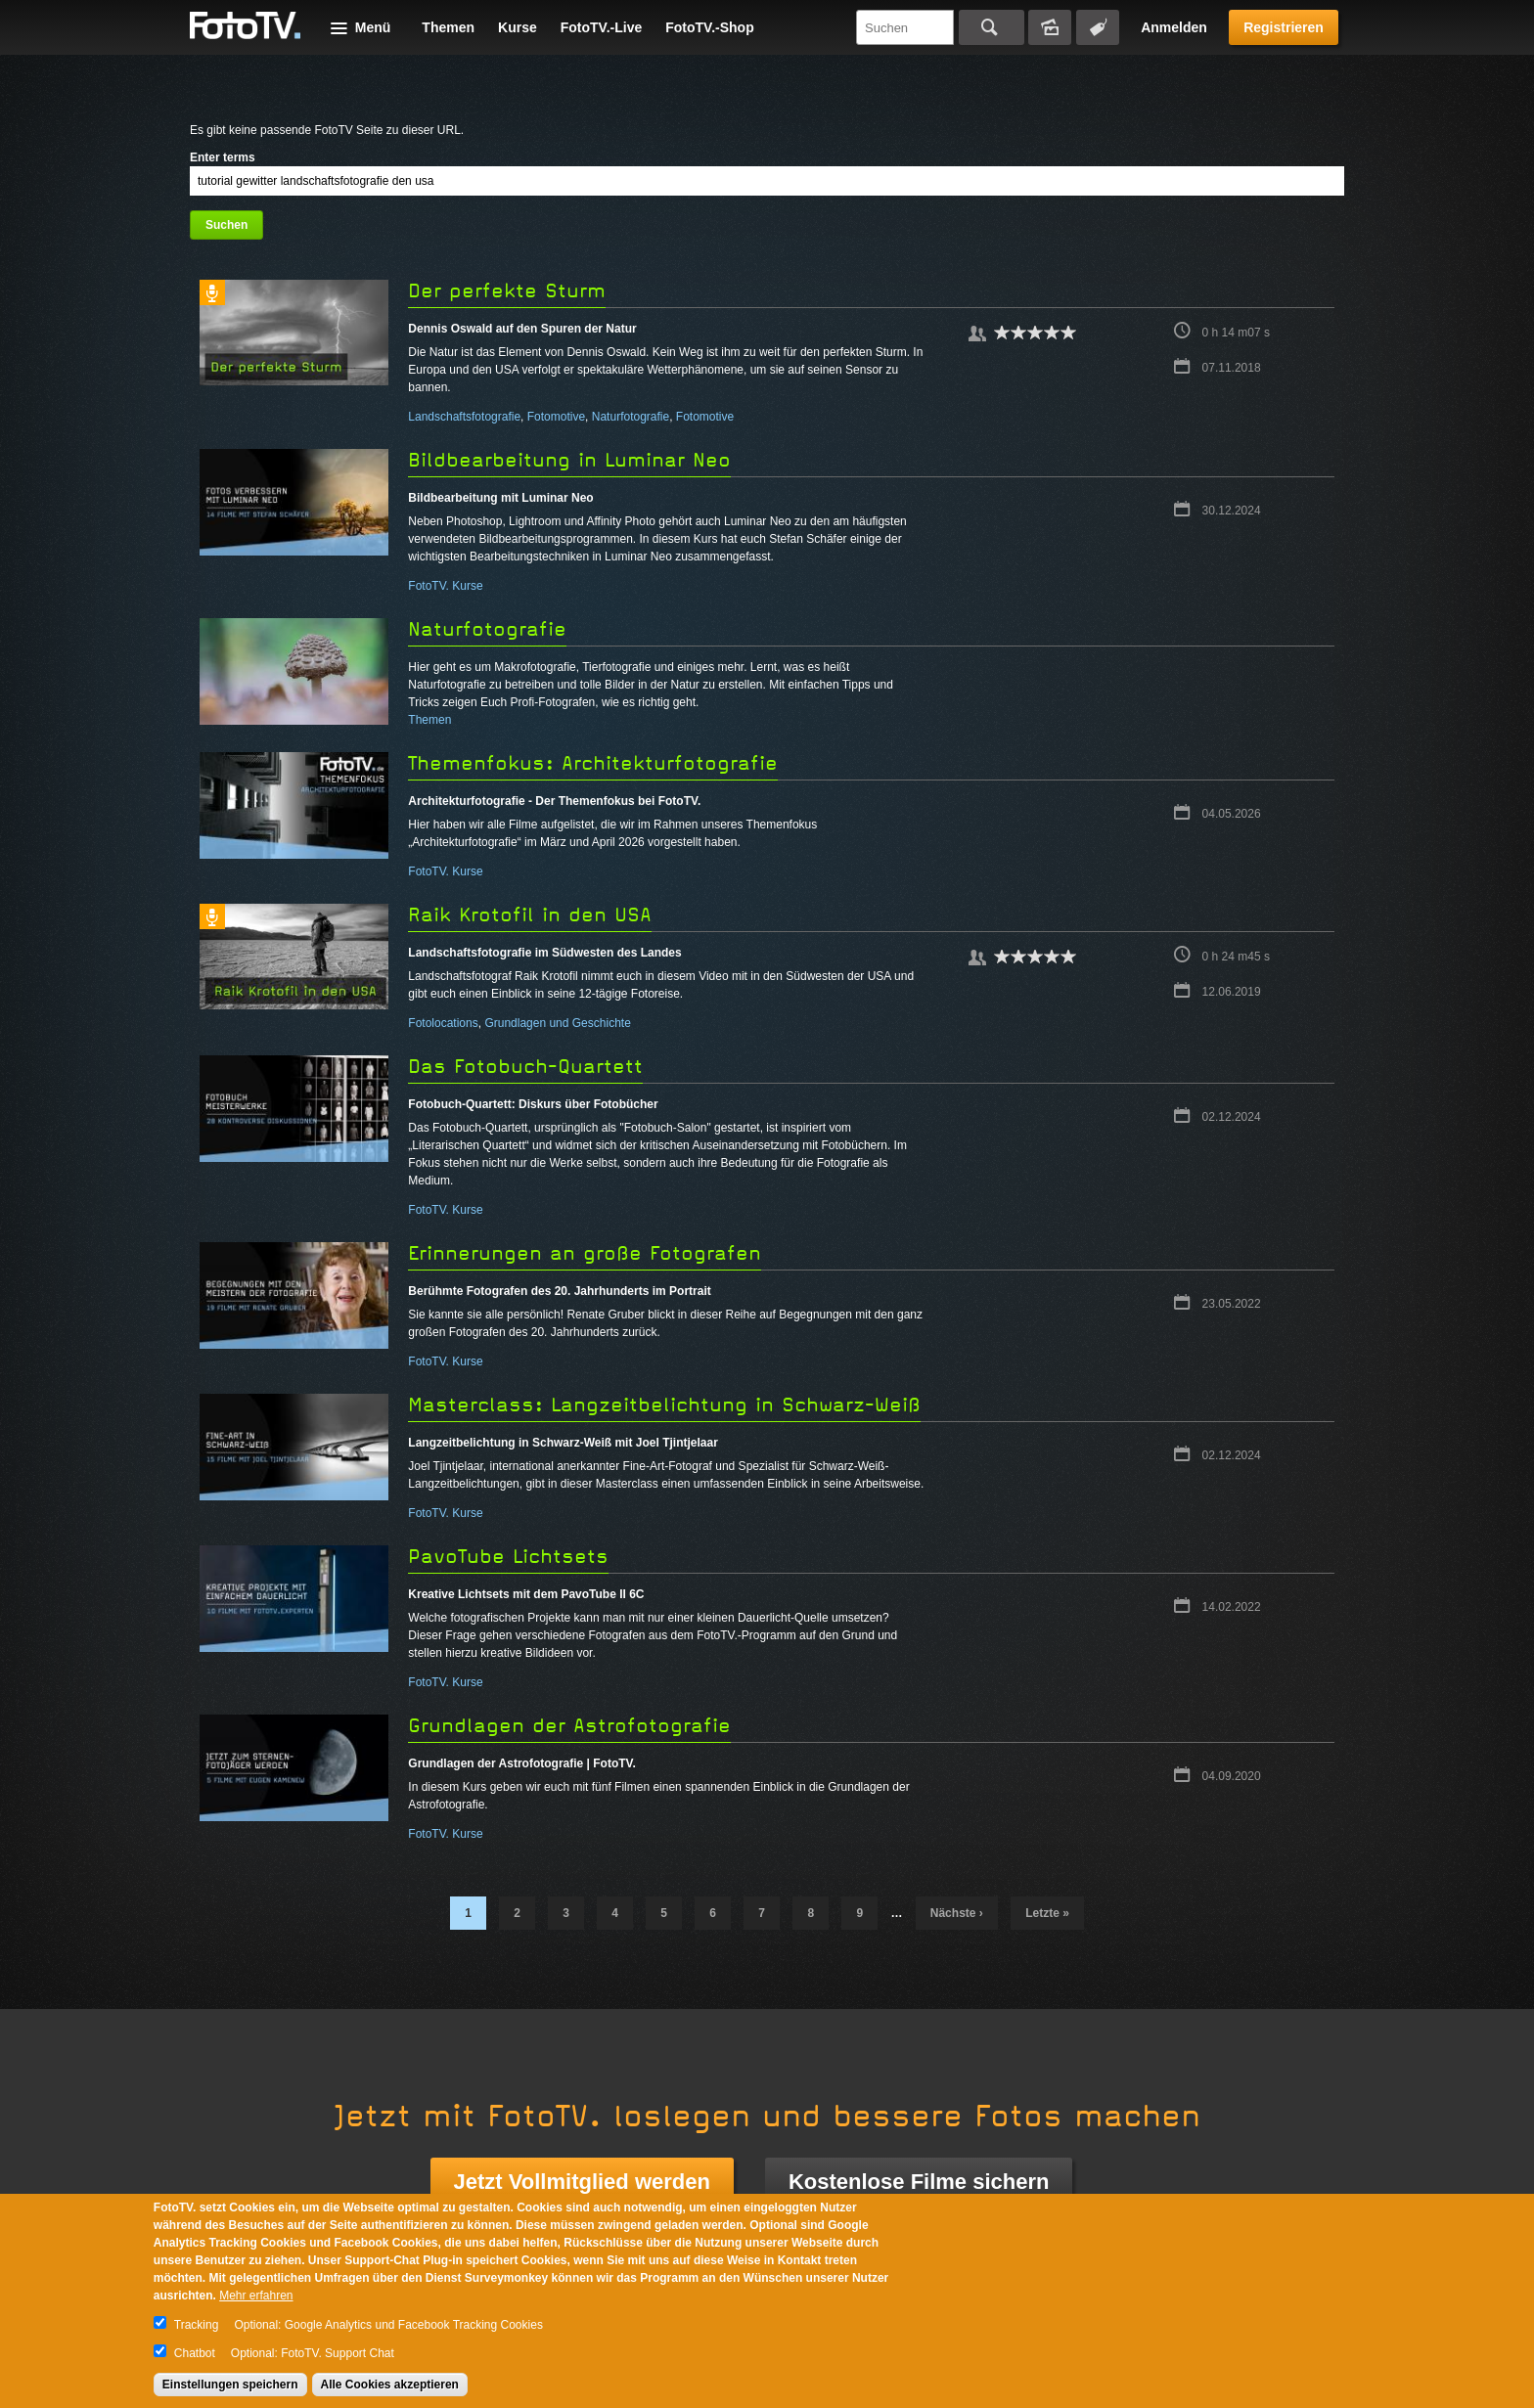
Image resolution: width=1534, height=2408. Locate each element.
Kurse (517, 27)
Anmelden (1174, 27)
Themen (448, 27)
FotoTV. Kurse (445, 586)
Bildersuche (1049, 27)
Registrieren (1283, 27)
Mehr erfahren (256, 2295)
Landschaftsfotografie (464, 417)
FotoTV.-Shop (709, 27)
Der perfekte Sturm (507, 291)
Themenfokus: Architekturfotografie (593, 763)
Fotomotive (556, 417)
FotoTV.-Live (602, 27)
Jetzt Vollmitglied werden (582, 2181)
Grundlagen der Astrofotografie (569, 1726)
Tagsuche (1097, 27)
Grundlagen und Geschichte (557, 1023)
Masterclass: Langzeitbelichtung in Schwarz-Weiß (664, 1405)
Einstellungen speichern (230, 2384)
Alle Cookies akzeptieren (390, 2384)
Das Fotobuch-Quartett (525, 1066)
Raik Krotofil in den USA (530, 915)
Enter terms (222, 157)
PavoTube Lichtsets (508, 1556)
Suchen (991, 27)
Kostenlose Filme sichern (919, 2181)
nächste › (956, 1913)
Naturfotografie (630, 417)
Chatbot (194, 2353)
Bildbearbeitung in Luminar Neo (569, 460)
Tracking (196, 2325)
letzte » (1047, 1913)
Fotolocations (442, 1023)
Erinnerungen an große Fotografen (584, 1253)
